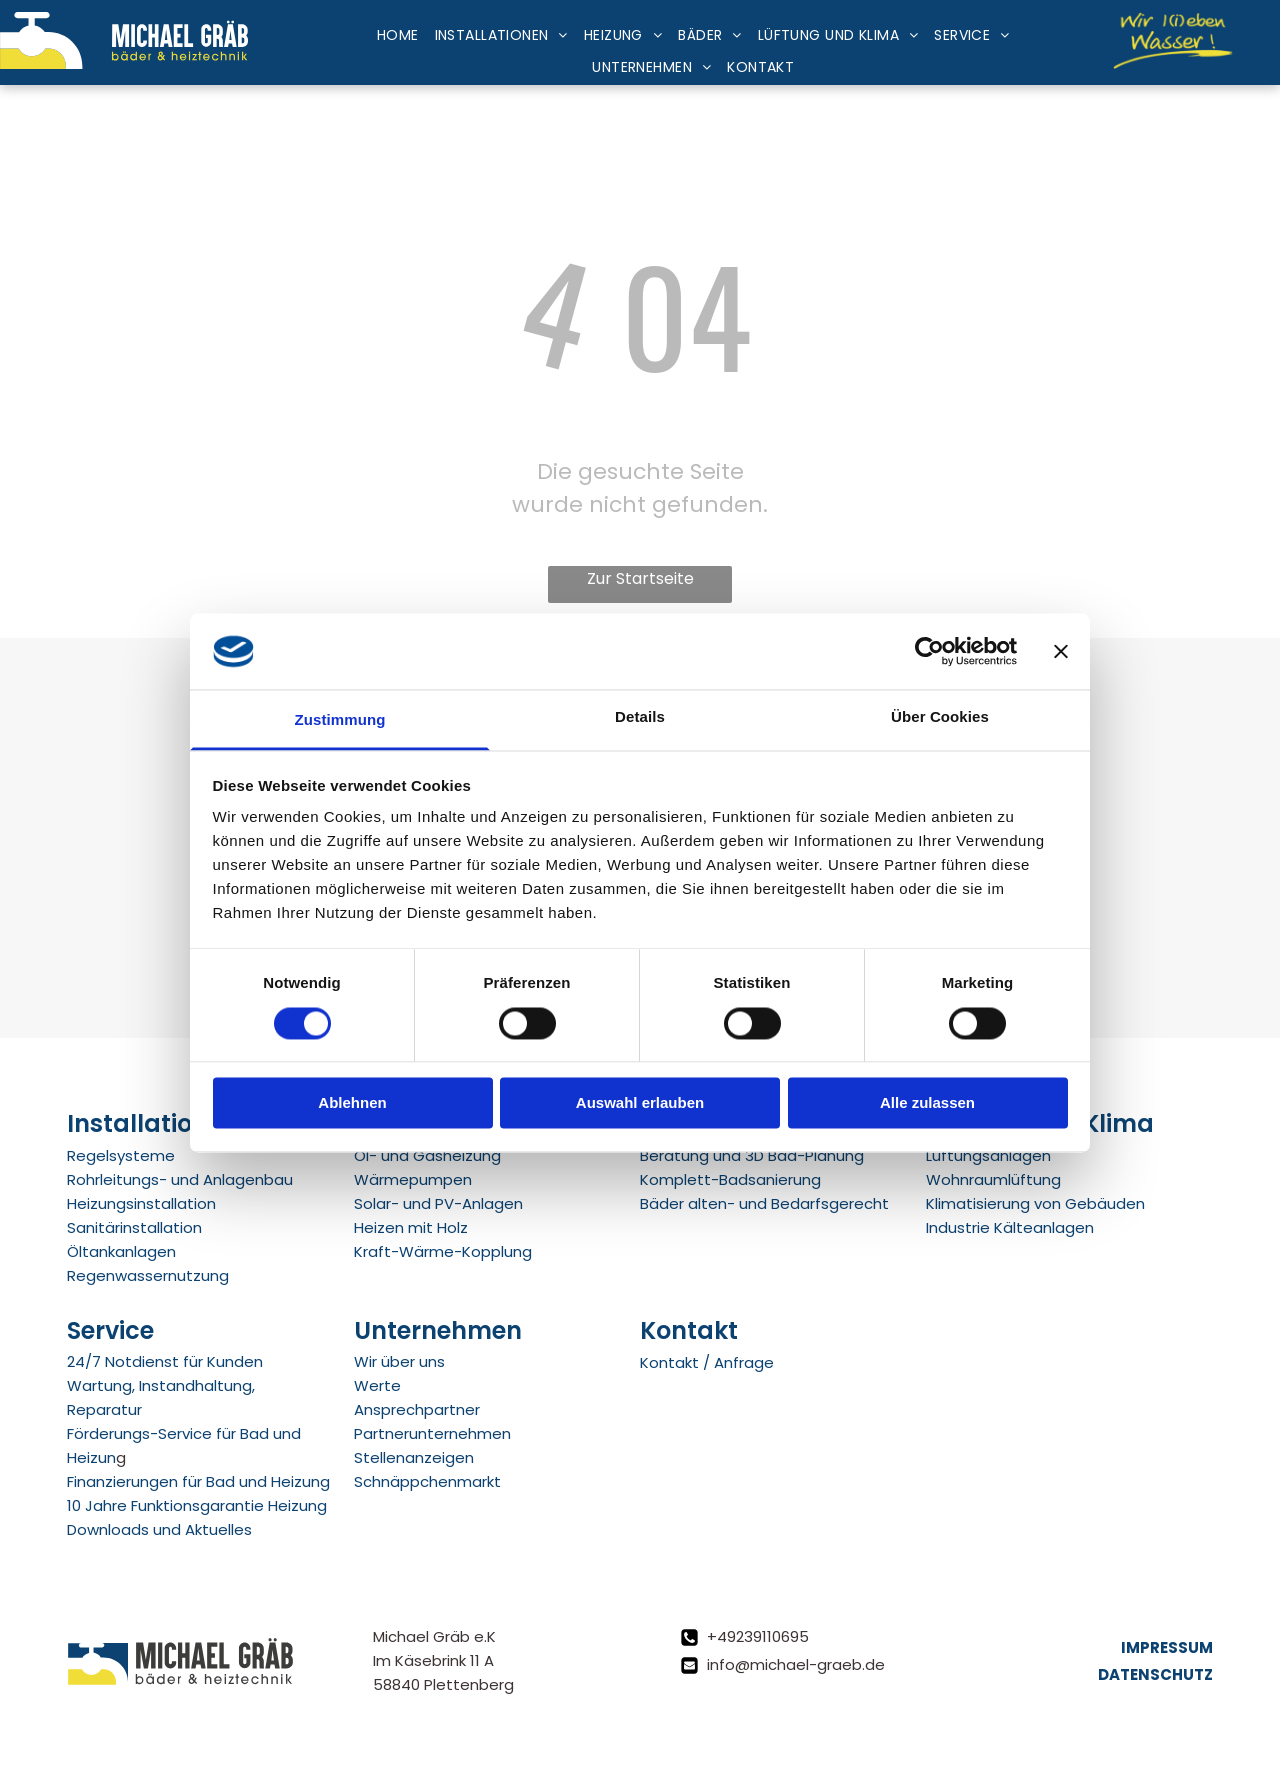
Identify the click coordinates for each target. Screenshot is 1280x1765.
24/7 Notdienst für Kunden (165, 1361)
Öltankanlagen (121, 1251)
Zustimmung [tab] (340, 720)
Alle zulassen (927, 1103)
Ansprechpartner (417, 1409)
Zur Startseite (640, 578)
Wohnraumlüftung (993, 1179)
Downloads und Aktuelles (159, 1529)
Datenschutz (1155, 1674)
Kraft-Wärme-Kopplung (443, 1251)
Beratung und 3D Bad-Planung (752, 1155)
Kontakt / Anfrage (707, 1362)
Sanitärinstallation (134, 1227)
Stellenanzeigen (414, 1457)
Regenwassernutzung (148, 1275)
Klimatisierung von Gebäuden (1035, 1203)
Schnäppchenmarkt (427, 1481)
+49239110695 (758, 1636)
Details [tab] (640, 717)
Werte (377, 1385)
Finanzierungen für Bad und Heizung (198, 1481)
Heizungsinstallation (141, 1203)
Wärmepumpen (413, 1179)
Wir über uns (399, 1361)
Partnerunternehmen (432, 1433)
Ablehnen (352, 1103)
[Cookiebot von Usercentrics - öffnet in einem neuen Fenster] (929, 651)
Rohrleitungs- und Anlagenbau (180, 1179)
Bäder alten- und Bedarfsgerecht (764, 1203)
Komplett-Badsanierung (730, 1179)
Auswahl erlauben (640, 1103)
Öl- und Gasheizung (427, 1155)
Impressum (1167, 1647)
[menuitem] (398, 36)
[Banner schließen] (1061, 651)
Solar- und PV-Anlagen (438, 1203)
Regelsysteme (121, 1155)
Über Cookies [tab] (940, 717)
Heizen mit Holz (411, 1227)
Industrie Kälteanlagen (1010, 1227)
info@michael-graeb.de (796, 1664)
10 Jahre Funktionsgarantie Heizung (197, 1505)
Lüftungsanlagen (988, 1155)
